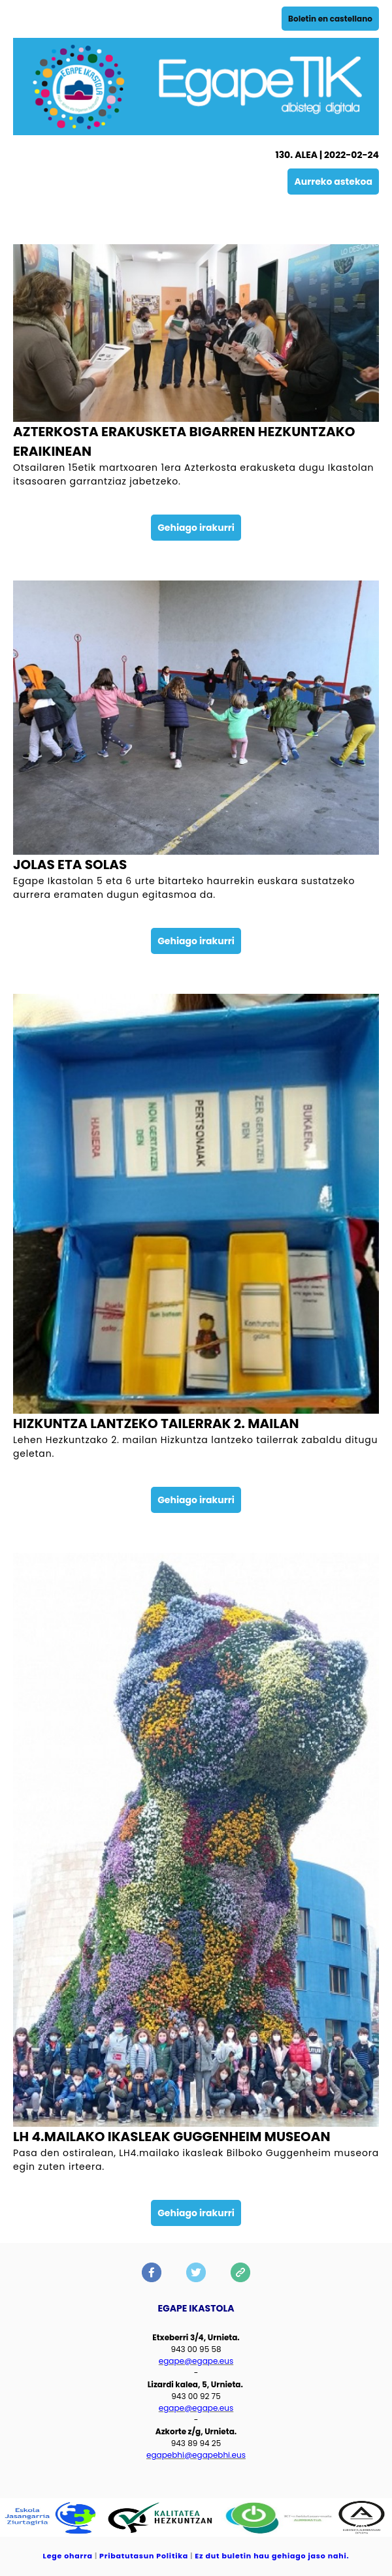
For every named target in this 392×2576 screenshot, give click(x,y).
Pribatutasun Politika (143, 2556)
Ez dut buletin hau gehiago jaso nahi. (272, 2556)
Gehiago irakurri (196, 527)
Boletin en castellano (330, 18)
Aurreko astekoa (333, 181)
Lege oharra (68, 2556)
